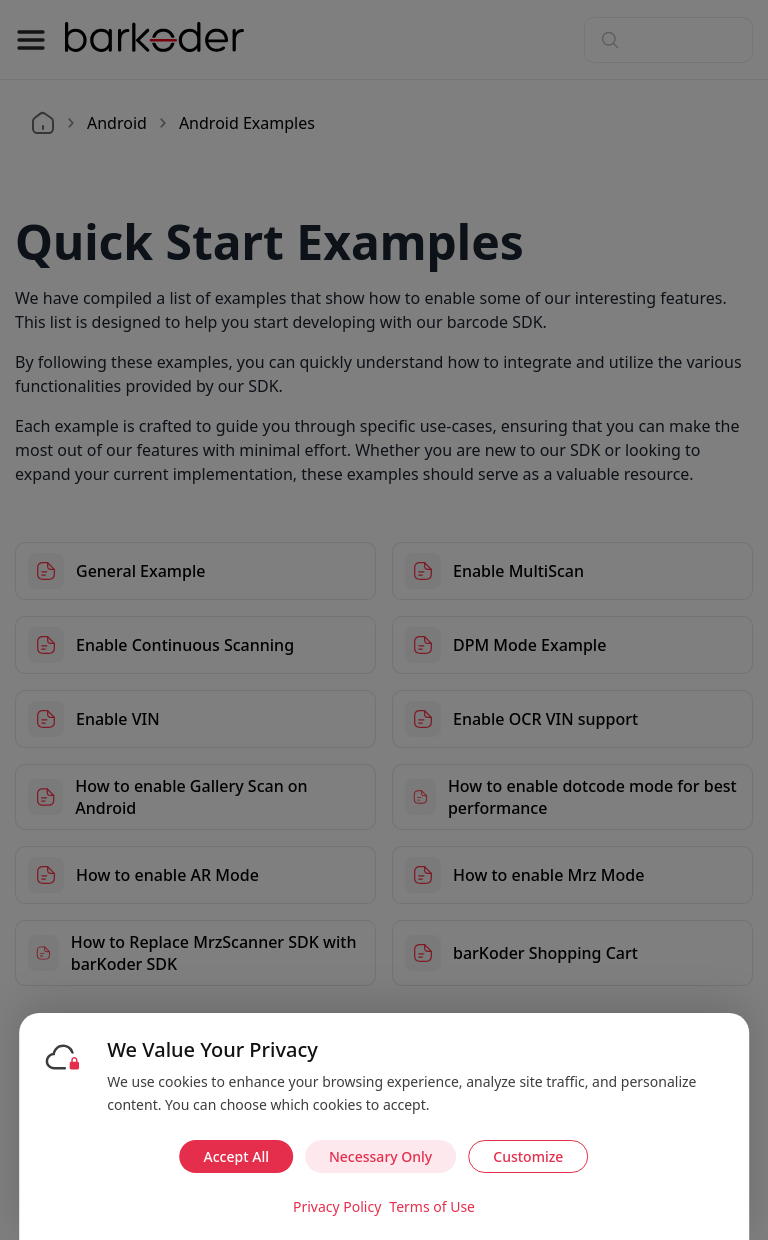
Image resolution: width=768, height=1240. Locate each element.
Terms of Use (432, 1206)
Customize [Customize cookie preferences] (528, 1156)
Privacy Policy (337, 1206)
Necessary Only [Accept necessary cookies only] (380, 1156)
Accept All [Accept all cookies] (236, 1156)
